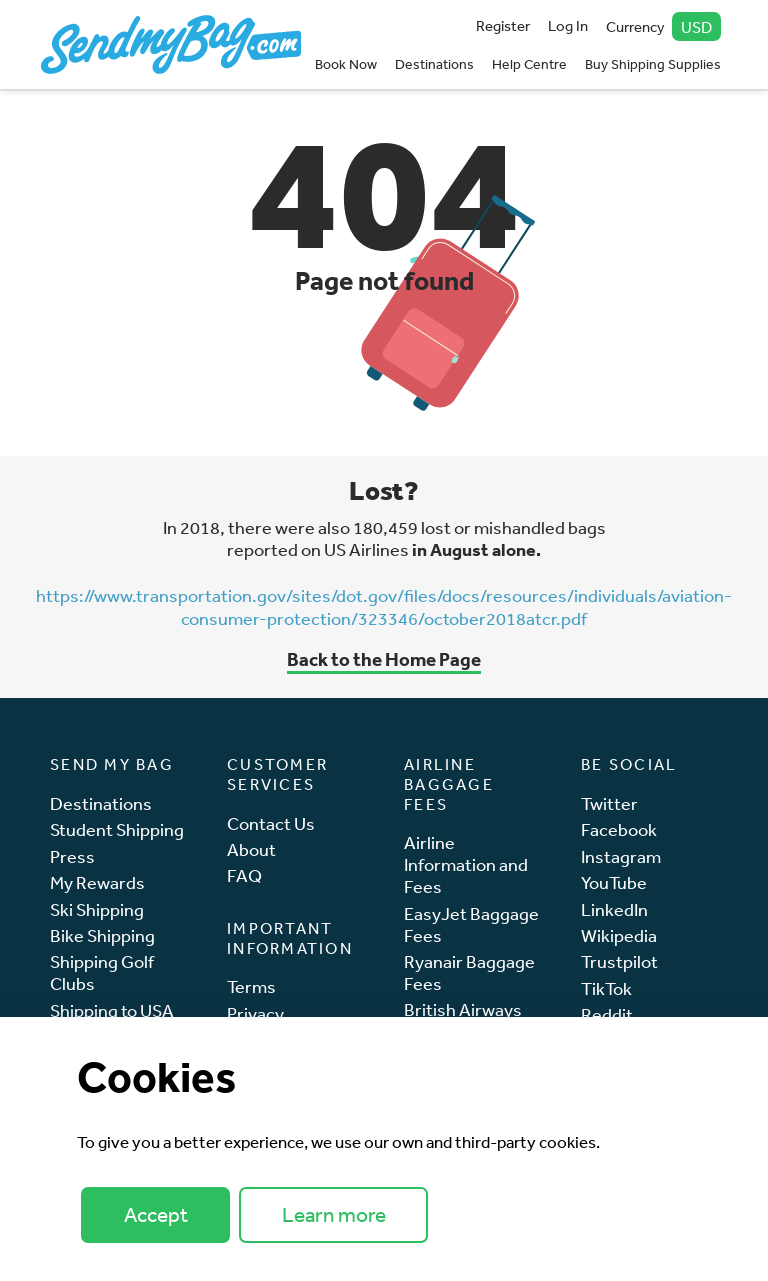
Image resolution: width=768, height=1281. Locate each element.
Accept (156, 1214)
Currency (664, 26)
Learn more (334, 1214)
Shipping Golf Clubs (102, 972)
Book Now (346, 64)
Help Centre (529, 64)
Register (503, 25)
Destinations (434, 64)
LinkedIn (614, 909)
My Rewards (97, 882)
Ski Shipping (97, 909)
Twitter (609, 803)
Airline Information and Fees (466, 864)
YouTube (614, 882)
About (251, 849)
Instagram (621, 856)
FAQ (244, 875)
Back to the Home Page (384, 659)
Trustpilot (619, 961)
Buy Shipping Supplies (653, 64)
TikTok (606, 988)
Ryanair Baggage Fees (469, 972)
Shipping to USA (112, 1010)
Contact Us (271, 823)
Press (72, 856)
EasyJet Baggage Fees (471, 924)
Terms (251, 986)
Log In (568, 25)
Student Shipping (117, 829)
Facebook (619, 829)
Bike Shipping (102, 935)
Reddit (607, 1014)
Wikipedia (619, 935)
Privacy (255, 1013)
